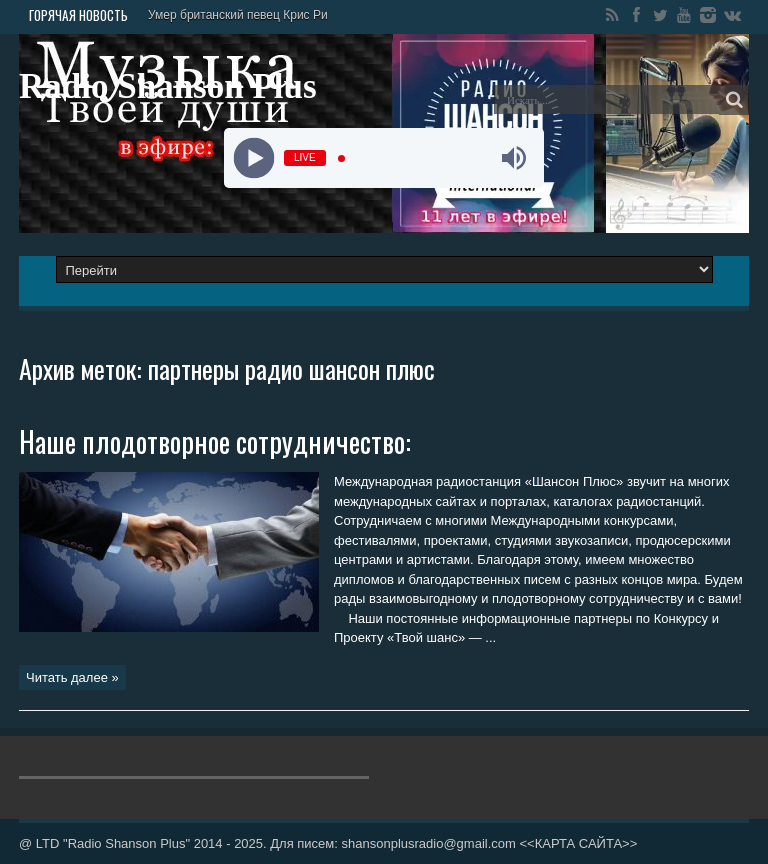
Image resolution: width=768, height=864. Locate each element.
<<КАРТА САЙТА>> (578, 843)
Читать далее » (72, 677)
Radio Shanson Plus (168, 86)
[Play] (254, 158)
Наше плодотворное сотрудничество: (215, 441)
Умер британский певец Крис (229, 15)
